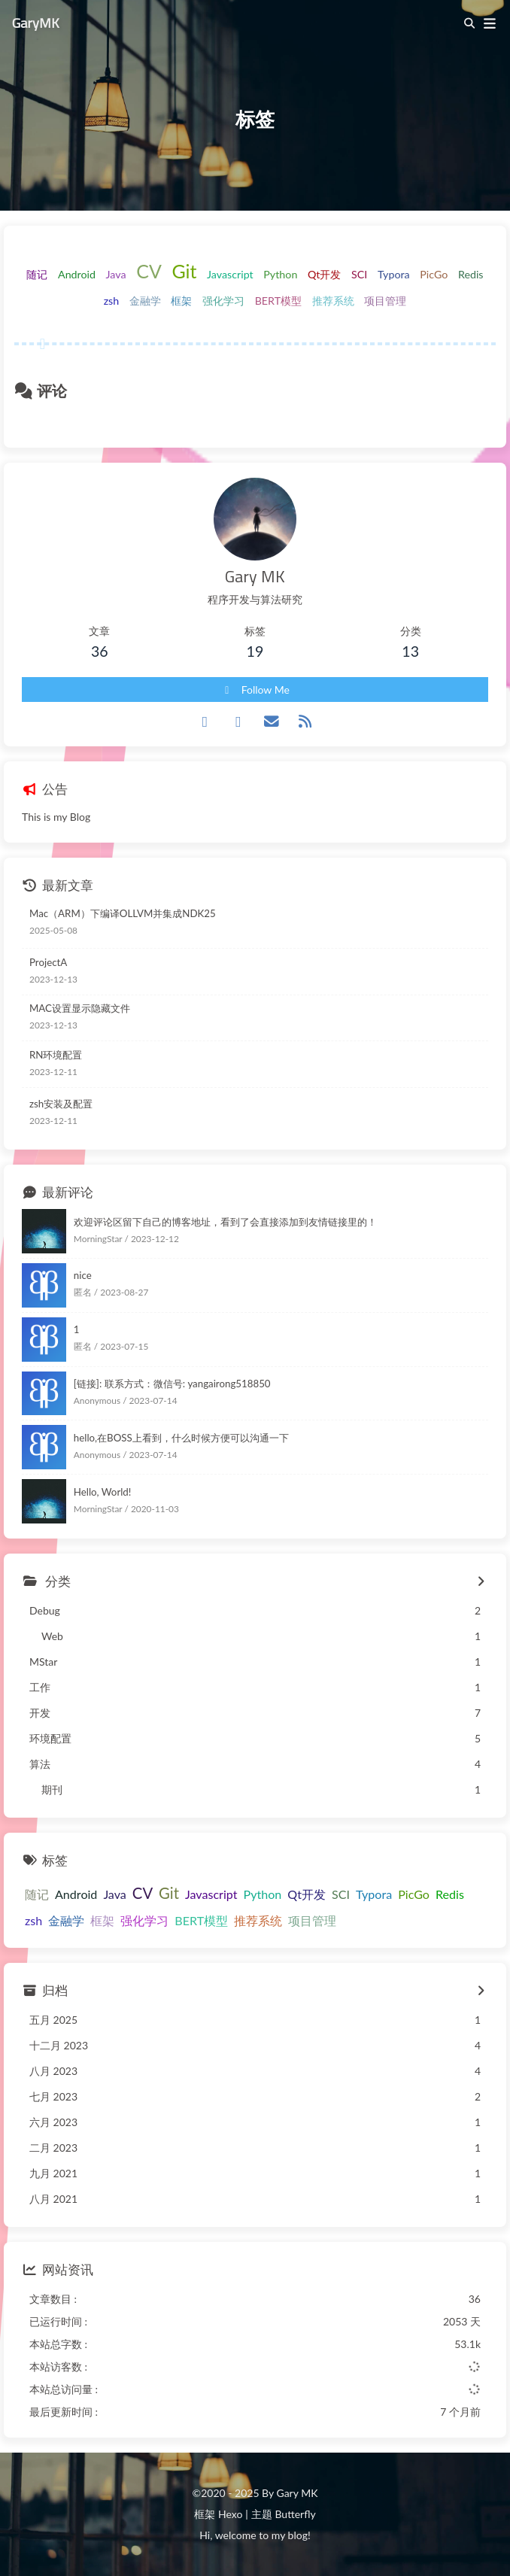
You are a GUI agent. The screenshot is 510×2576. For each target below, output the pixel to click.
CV (149, 271)
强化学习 (223, 300)
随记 (36, 274)
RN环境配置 (55, 1055)
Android (77, 274)
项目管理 (385, 300)
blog (298, 2535)
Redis (471, 274)
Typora (394, 274)
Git (184, 271)
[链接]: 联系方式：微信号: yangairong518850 (172, 1384)
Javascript (230, 274)
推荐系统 (333, 300)
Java (116, 274)
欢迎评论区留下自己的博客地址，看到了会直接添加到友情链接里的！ (225, 1222)
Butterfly (295, 2514)
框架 (181, 300)
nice (83, 1275)
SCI (359, 274)
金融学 (145, 300)
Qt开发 (325, 274)
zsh (112, 300)
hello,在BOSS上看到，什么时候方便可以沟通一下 (181, 1438)
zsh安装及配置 (61, 1104)
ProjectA (48, 962)
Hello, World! (103, 1492)
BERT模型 (278, 300)
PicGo (434, 274)
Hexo (230, 2514)
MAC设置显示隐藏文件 (79, 1008)
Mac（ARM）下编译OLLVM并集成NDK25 (122, 913)
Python (280, 274)
